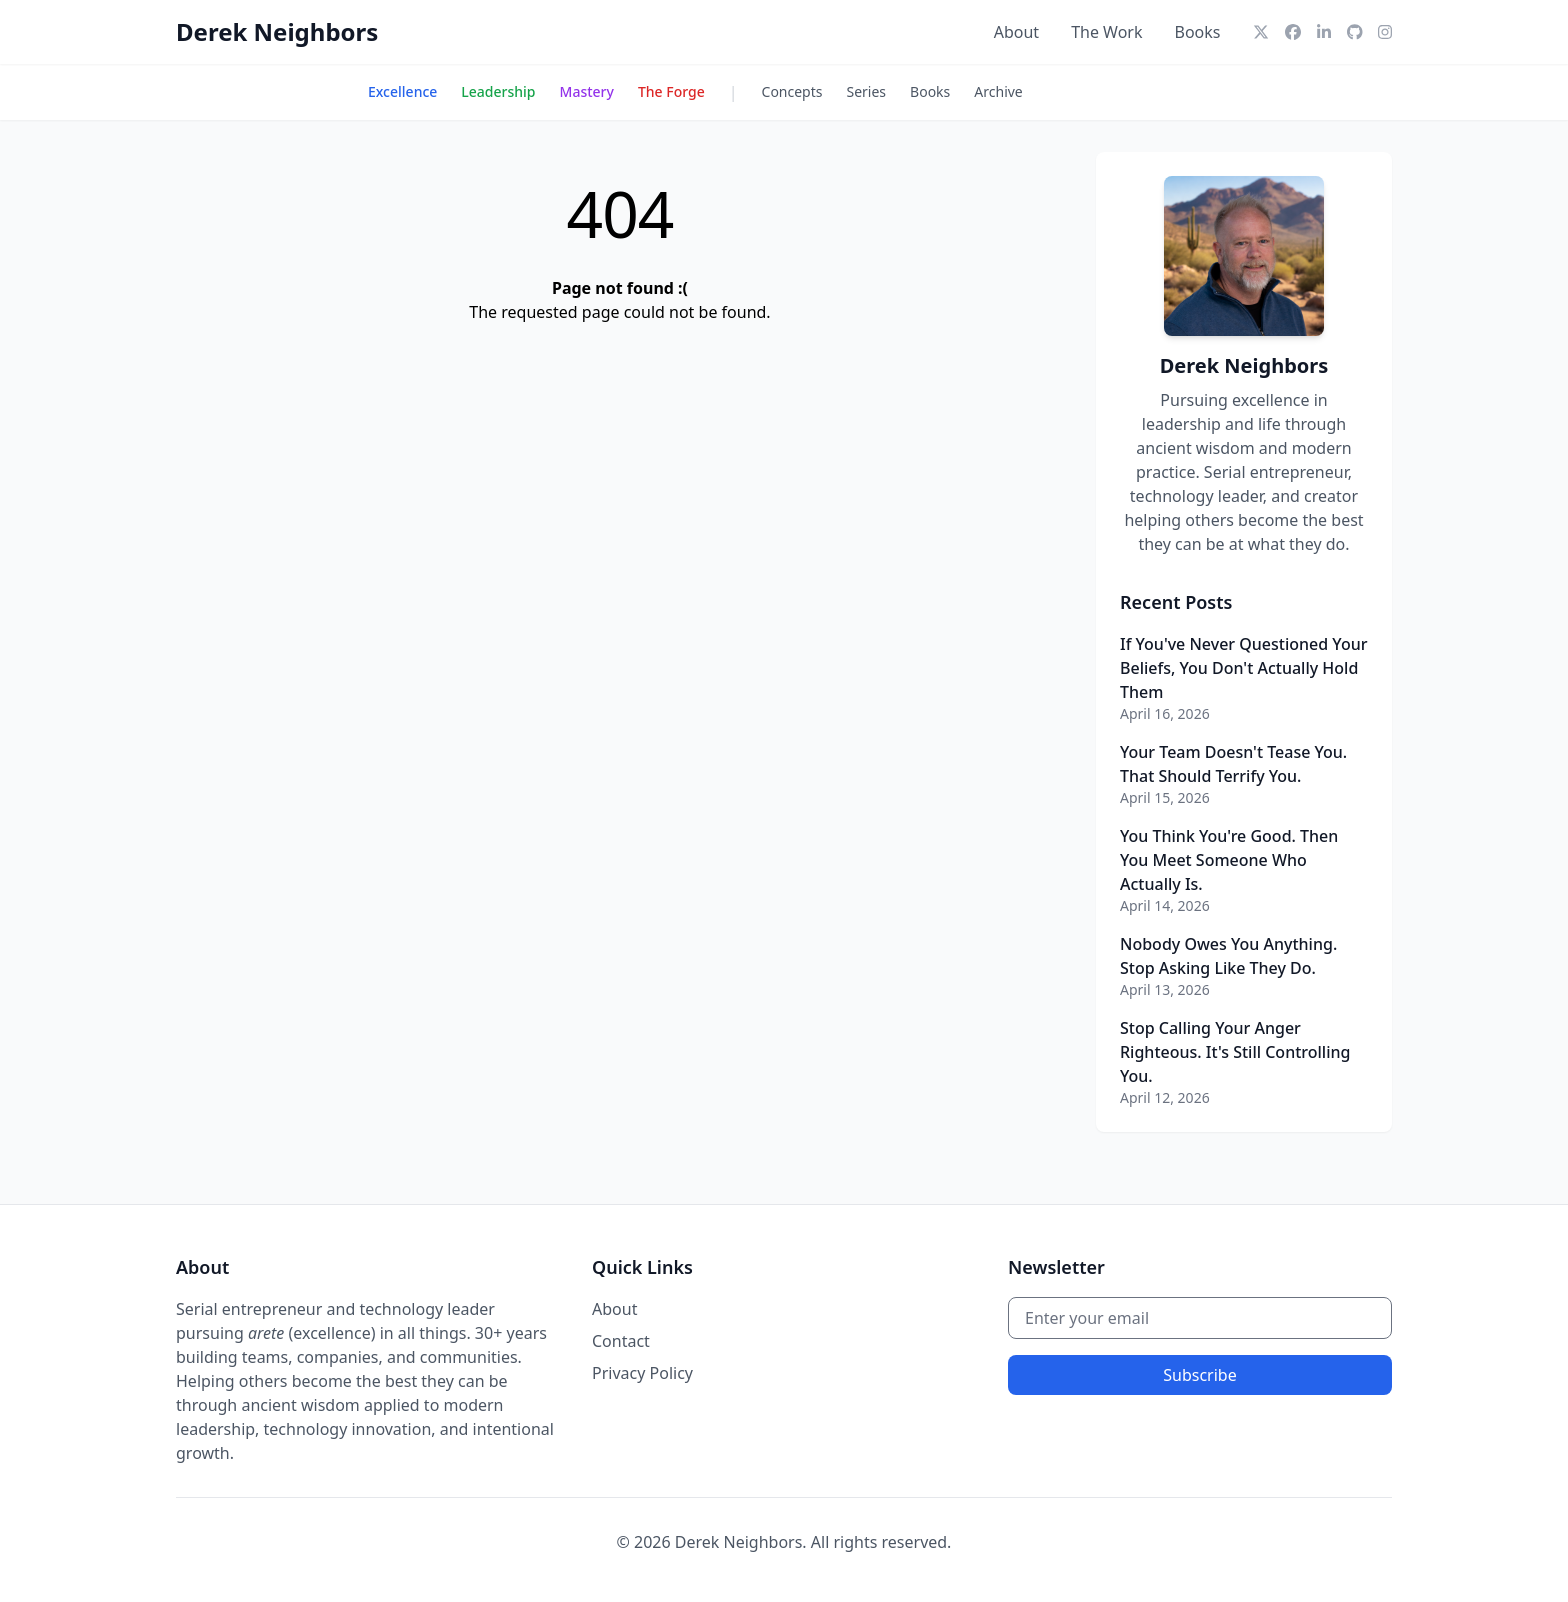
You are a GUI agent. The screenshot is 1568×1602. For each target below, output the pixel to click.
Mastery (587, 91)
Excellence (402, 91)
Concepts (792, 91)
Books (1198, 32)
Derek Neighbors (277, 31)
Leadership (498, 91)
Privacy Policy (642, 1373)
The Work (1106, 32)
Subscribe (1199, 1375)
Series (867, 91)
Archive (998, 91)
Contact (621, 1341)
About (1016, 32)
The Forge (671, 91)
